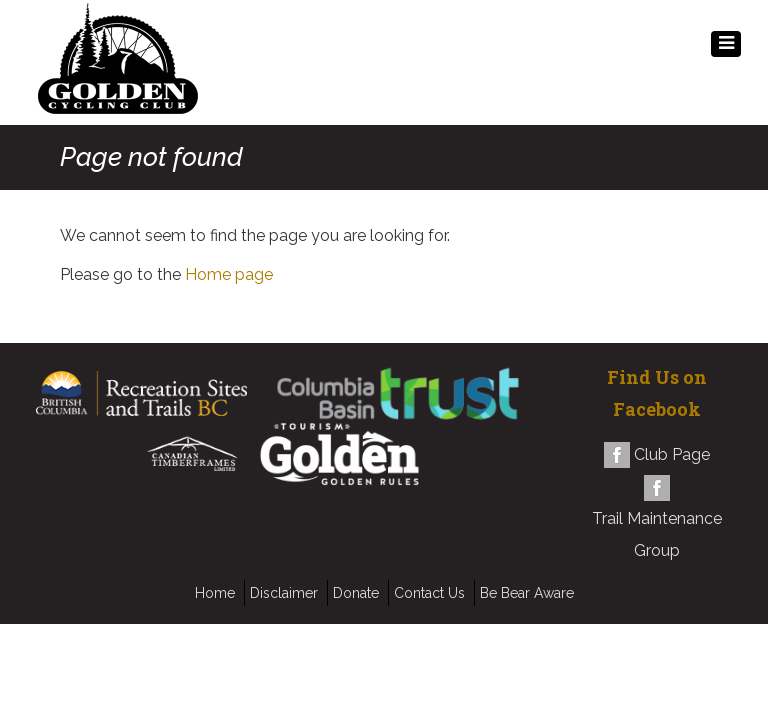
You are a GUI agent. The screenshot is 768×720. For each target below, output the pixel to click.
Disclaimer (284, 593)
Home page (229, 274)
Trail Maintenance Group (657, 534)
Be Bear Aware (527, 593)
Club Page (672, 454)
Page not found (151, 157)
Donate (356, 593)
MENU (726, 49)
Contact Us (429, 593)
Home (215, 593)
